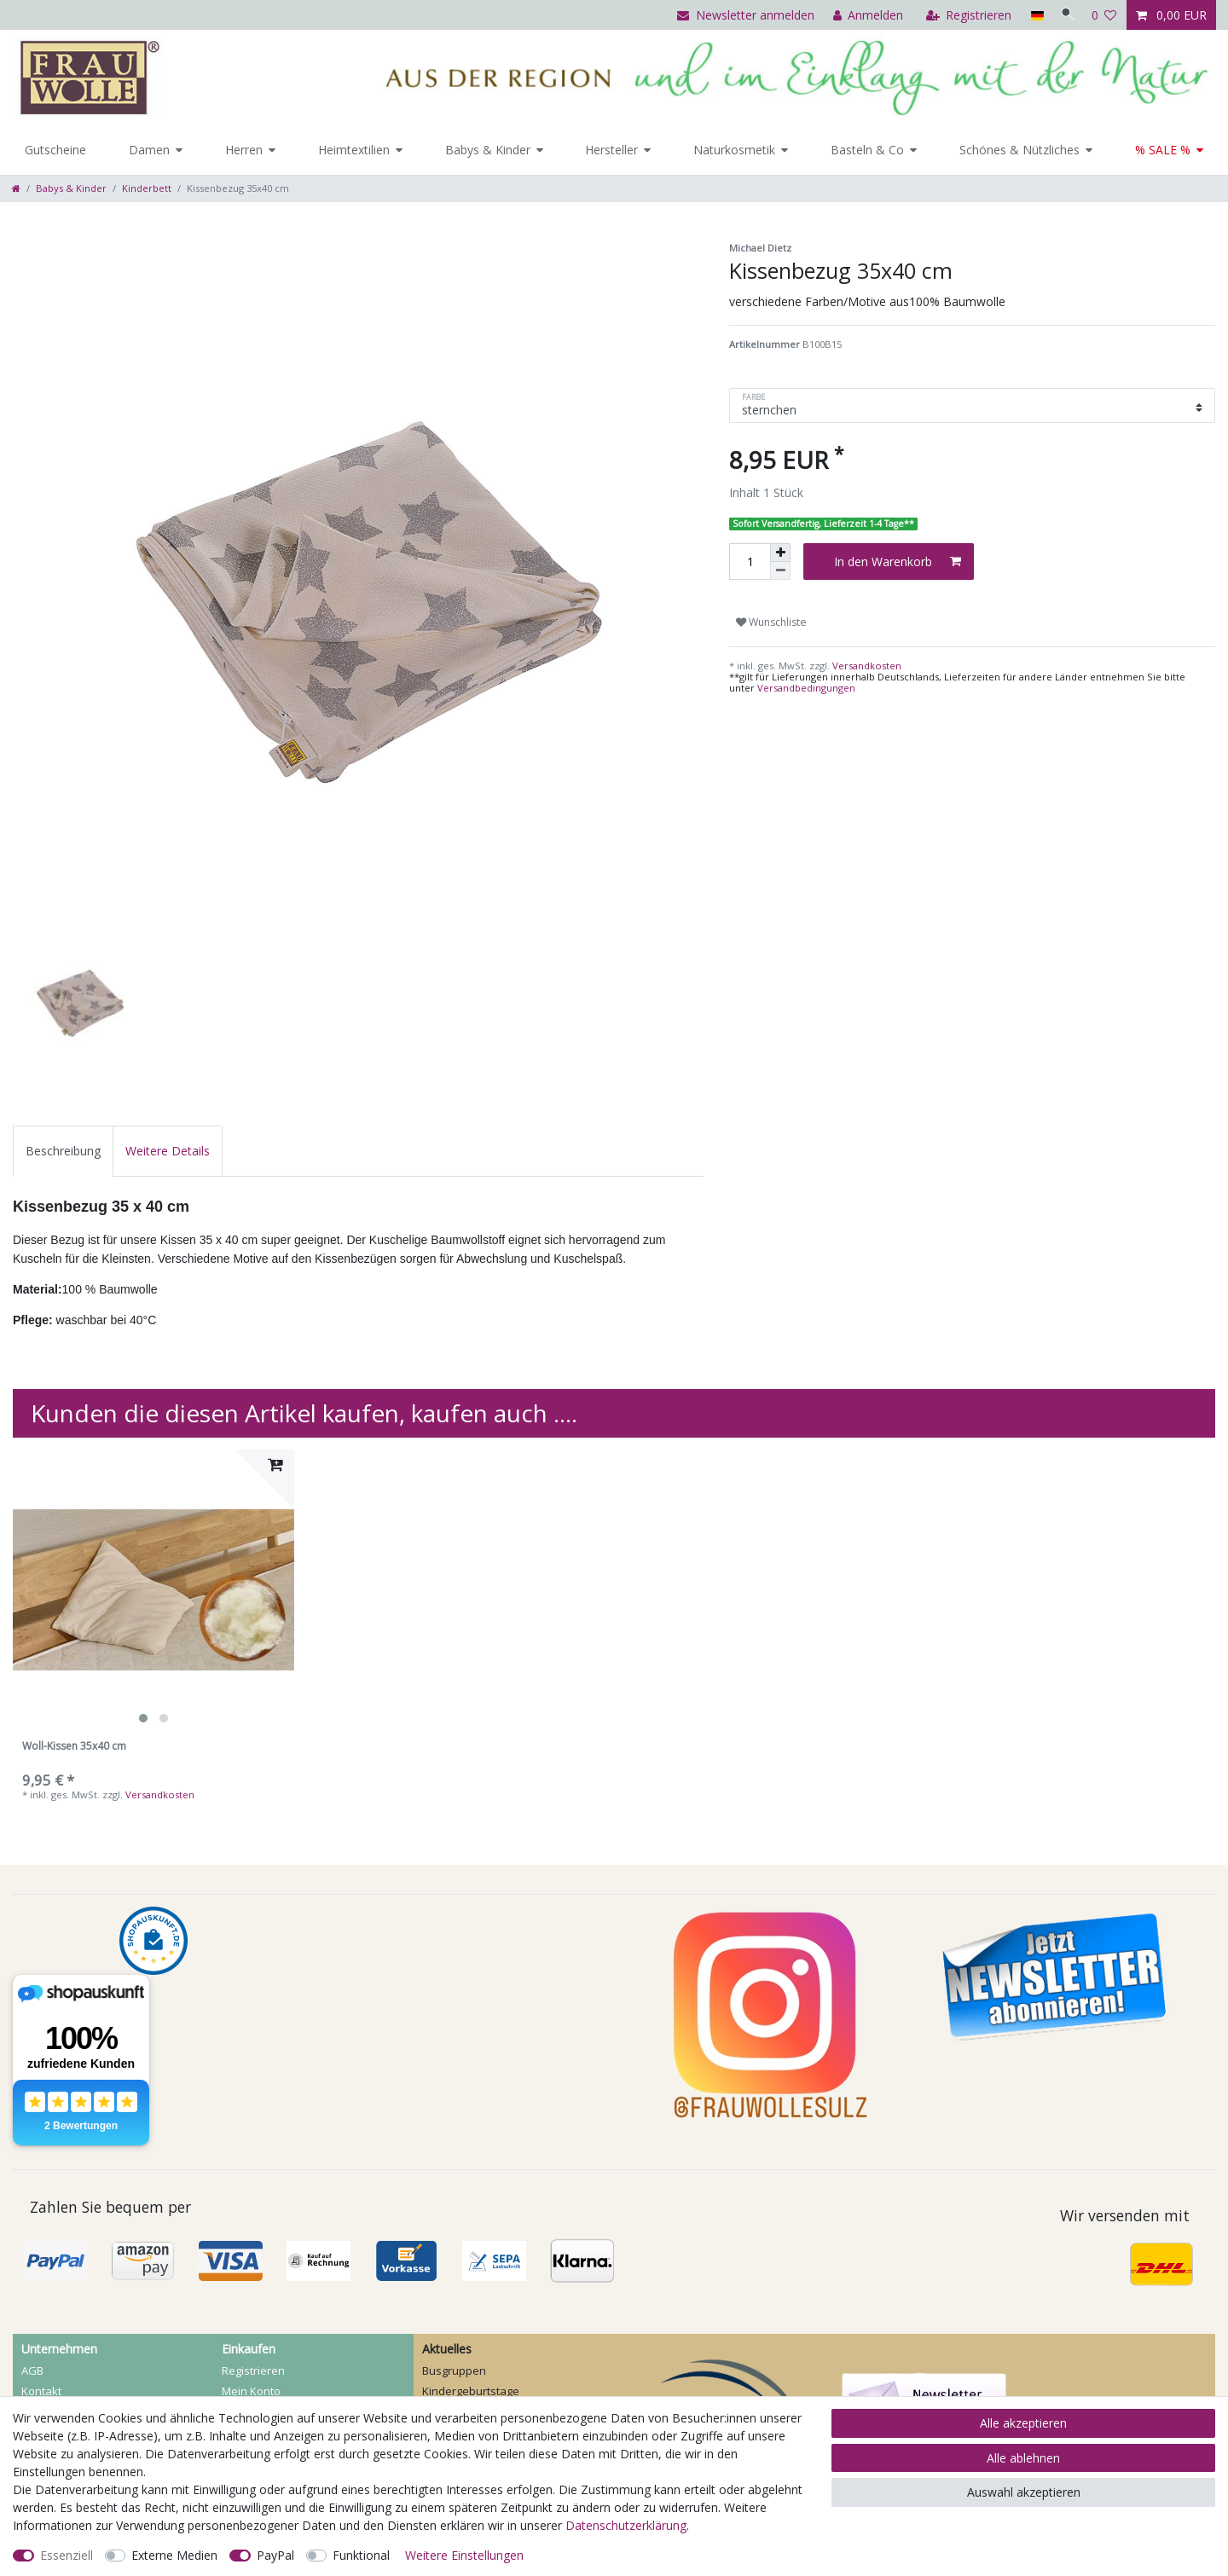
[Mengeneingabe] (749, 561)
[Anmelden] (863, 15)
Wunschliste (771, 622)
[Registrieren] (964, 15)
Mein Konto (251, 2391)
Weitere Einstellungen (464, 2555)
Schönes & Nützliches (1019, 150)
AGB (32, 2370)
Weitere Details (167, 1151)
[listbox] (153, 1590)
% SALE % (1162, 150)
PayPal (275, 2555)
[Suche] (1065, 15)
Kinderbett (146, 188)
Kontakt (41, 2391)
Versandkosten (865, 665)
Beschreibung (63, 1151)
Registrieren (253, 2370)
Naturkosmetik (734, 150)
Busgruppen (454, 2370)
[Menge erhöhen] (780, 552)
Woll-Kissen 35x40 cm (74, 1746)
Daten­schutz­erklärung (625, 2525)
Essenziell (66, 2555)
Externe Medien (174, 2555)
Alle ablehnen (1023, 2458)
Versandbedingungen (806, 687)
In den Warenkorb (897, 561)
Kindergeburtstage (470, 2391)
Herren (244, 150)
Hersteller (611, 150)
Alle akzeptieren (1023, 2423)
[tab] (63, 1151)
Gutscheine (55, 150)
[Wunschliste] (1104, 15)
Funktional (361, 2555)
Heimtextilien (354, 150)
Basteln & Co (867, 150)
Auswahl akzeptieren (1023, 2492)
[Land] (1031, 15)
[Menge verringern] (780, 571)
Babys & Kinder (487, 150)
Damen (149, 150)
